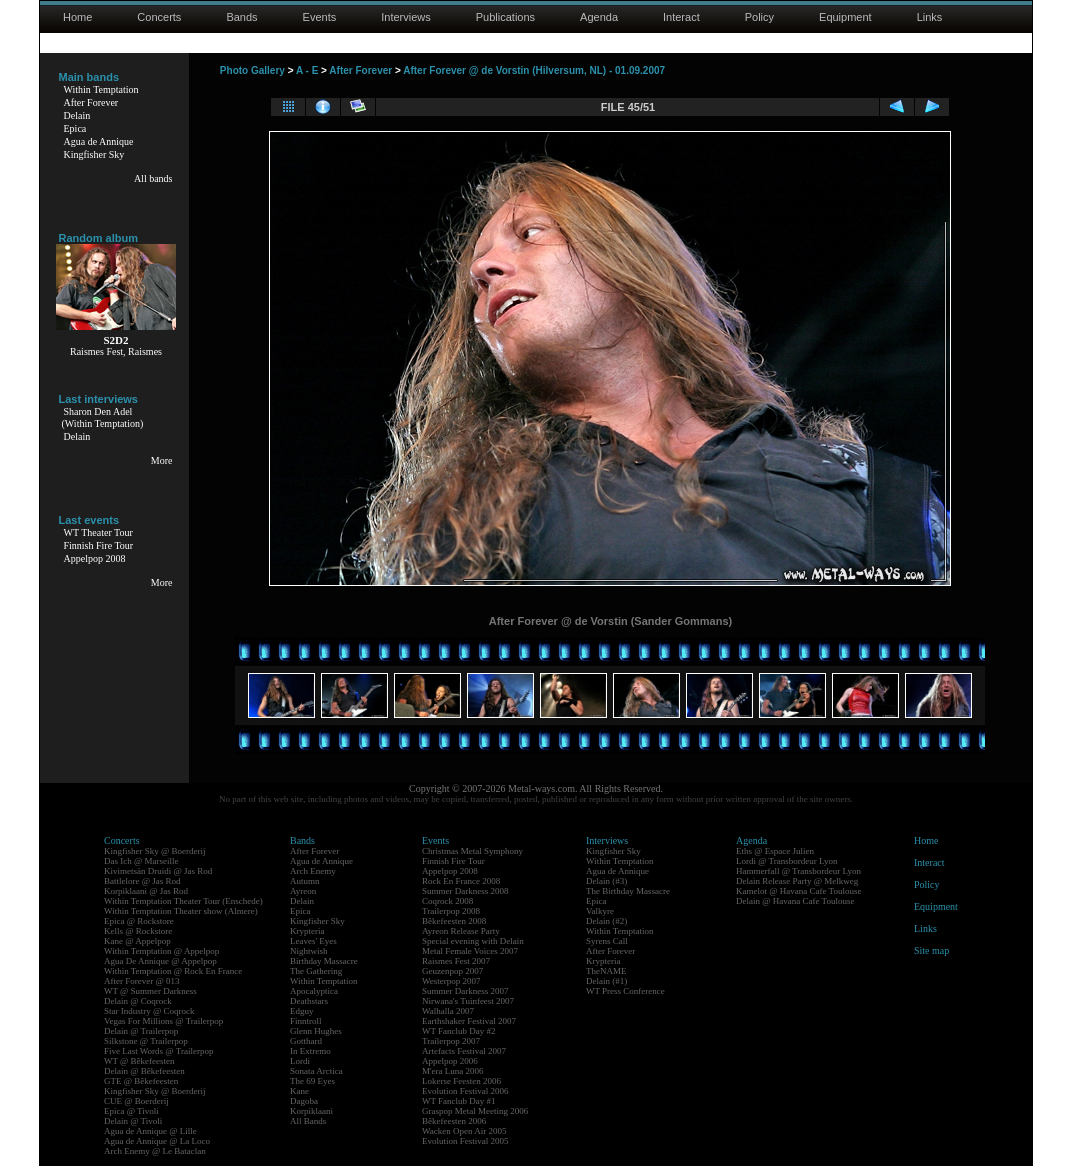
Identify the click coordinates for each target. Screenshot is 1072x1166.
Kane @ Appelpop (137, 941)
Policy (759, 17)
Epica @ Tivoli (131, 1111)
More (162, 460)
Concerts (159, 17)
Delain (77, 115)
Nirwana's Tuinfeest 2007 (468, 1001)
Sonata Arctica (316, 1071)
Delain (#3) (606, 881)
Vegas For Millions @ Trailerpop (163, 1021)
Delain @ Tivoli (133, 1121)
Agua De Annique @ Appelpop (160, 961)
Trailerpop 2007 (451, 1041)
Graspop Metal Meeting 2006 (475, 1111)
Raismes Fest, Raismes (116, 351)
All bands (153, 178)
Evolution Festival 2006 (465, 1091)
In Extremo (310, 1051)
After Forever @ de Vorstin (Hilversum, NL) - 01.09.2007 (534, 70)
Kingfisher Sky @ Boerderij (155, 851)
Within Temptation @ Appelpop (161, 951)
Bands (241, 17)
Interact (681, 17)
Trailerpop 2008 (451, 911)
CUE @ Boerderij (136, 1101)
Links (930, 17)
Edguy (302, 1011)
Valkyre (600, 911)
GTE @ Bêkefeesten (141, 1081)
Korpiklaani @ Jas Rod (146, 891)
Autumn (305, 881)
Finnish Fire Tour (99, 545)
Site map (931, 950)
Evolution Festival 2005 (465, 1141)
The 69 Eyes (312, 1081)
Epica (75, 128)
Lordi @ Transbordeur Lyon (787, 861)
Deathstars (309, 1001)
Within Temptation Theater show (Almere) (181, 911)
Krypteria (307, 931)
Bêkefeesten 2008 (454, 921)
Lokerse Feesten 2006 (461, 1081)
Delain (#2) (606, 921)
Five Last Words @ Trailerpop (158, 1051)
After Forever (91, 102)
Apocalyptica (314, 991)
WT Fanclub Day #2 (459, 1031)
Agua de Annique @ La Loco (157, 1141)
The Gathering (316, 971)
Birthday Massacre (324, 961)
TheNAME (606, 971)
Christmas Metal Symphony (472, 851)
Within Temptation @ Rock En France (173, 971)
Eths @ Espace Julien (775, 851)
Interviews (406, 17)
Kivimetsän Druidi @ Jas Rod (158, 871)
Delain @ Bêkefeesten (144, 1071)
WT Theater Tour (98, 532)
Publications (505, 17)
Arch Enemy (313, 871)
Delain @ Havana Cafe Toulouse (795, 901)
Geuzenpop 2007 (452, 971)
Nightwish (309, 951)
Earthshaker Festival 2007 (469, 1021)
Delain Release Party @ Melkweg (797, 881)
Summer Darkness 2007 (465, 991)
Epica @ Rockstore (139, 921)
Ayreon (303, 891)
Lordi (300, 1061)
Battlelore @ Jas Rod (142, 881)
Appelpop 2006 (450, 1061)
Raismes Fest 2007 (456, 961)
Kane (299, 1091)
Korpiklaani (311, 1111)
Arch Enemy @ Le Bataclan (155, 1151)
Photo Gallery (252, 70)
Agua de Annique (99, 141)
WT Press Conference (625, 991)
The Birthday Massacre (628, 891)
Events (320, 17)
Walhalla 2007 (448, 1011)
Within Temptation (101, 89)
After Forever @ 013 (142, 981)
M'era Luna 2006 (453, 1071)
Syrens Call (607, 941)
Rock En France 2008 (461, 881)
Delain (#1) (606, 981)
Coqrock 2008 (447, 901)
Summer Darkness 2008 (465, 891)
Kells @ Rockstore (138, 931)
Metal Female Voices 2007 (470, 951)
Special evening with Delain (473, 941)
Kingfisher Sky (94, 154)
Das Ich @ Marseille (141, 861)
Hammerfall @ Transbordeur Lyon (798, 871)
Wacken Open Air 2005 (464, 1131)
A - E (307, 70)
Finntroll (306, 1021)
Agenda (599, 17)
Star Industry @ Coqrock (149, 1011)
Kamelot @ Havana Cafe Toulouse (798, 891)
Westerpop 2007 (451, 981)
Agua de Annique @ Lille (150, 1131)
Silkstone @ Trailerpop (146, 1041)
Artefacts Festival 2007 (464, 1051)
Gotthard (306, 1041)
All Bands (308, 1121)
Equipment (845, 17)
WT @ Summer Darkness (150, 991)
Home (77, 17)
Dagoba (304, 1101)
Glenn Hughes (316, 1031)
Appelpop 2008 (95, 558)
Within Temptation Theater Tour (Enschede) (183, 901)
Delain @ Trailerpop (141, 1031)
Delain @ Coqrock (138, 1001)
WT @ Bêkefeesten (139, 1061)
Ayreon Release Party (461, 931)
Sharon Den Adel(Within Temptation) (103, 417)
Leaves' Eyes (313, 941)
